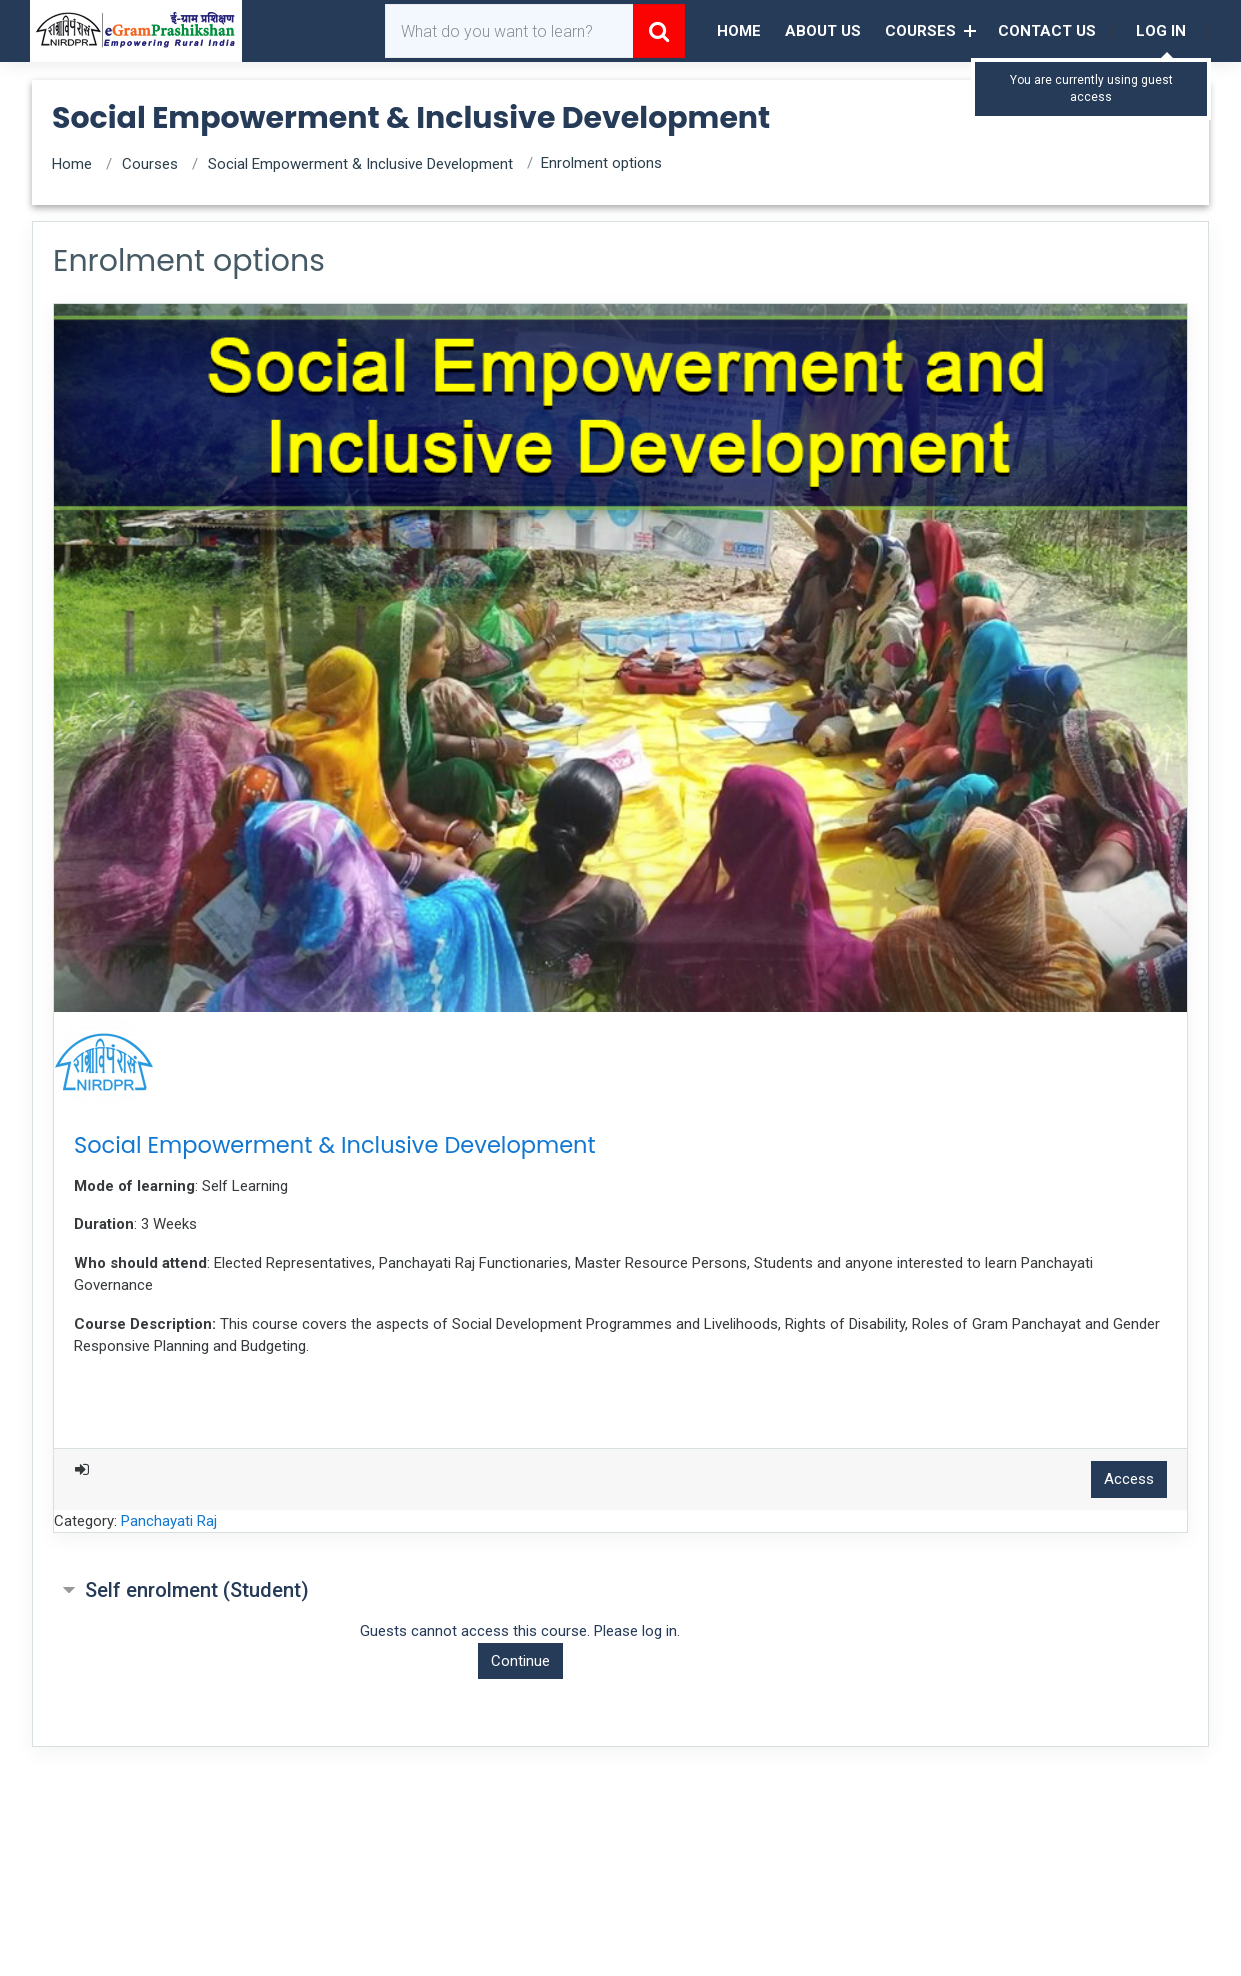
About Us (823, 31)
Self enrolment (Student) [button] (197, 1590)
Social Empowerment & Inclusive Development (360, 164)
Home (739, 31)
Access (1129, 1479)
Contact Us (1047, 31)
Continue (520, 1661)
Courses (920, 31)
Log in (1161, 31)
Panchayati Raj (169, 1521)
